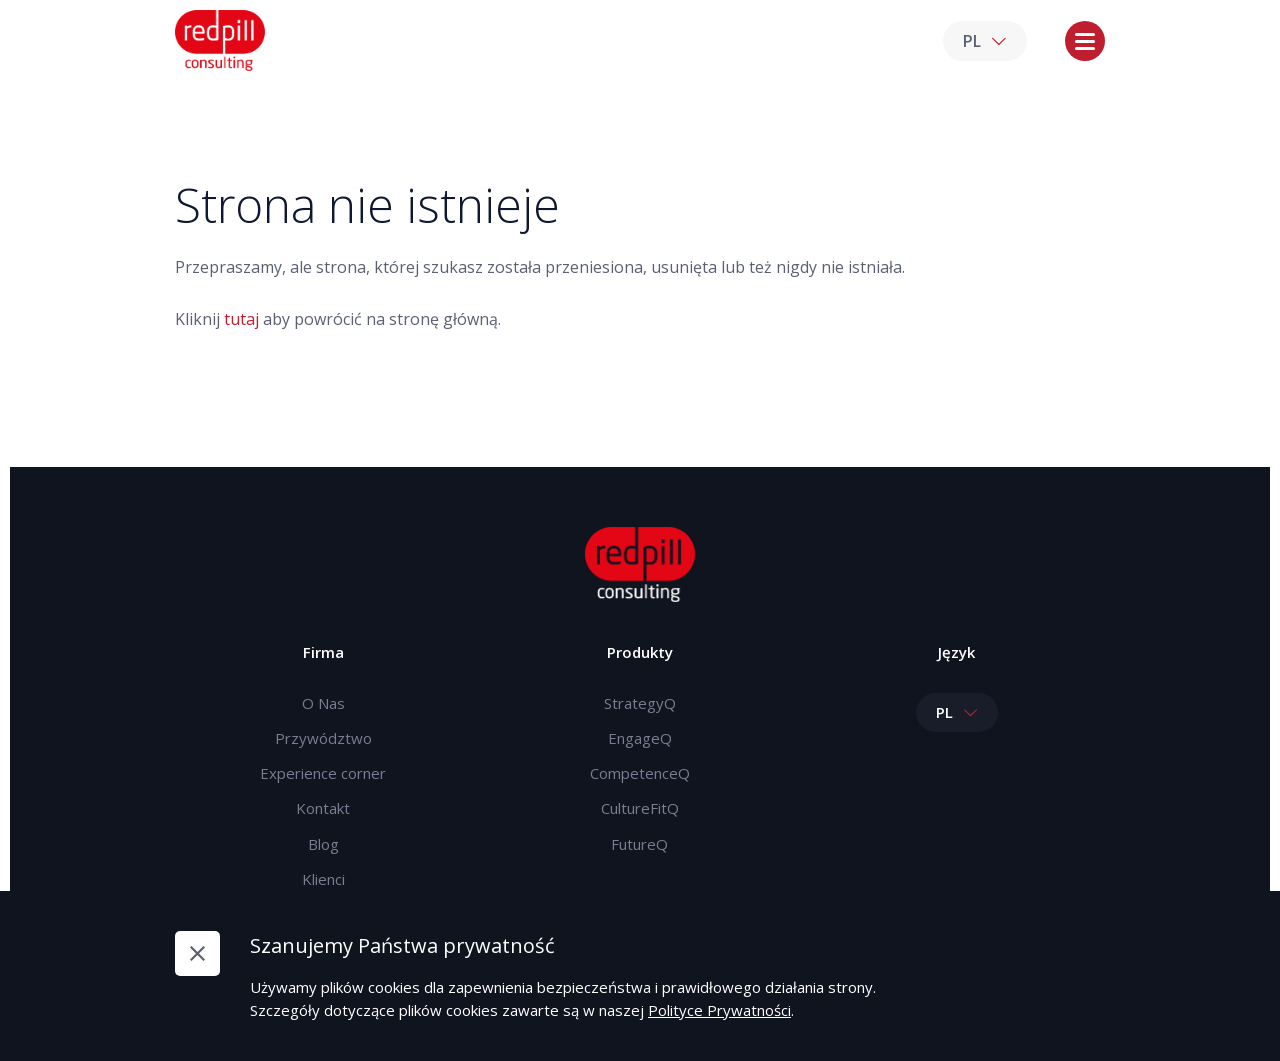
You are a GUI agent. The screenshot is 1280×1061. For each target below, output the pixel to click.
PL (985, 41)
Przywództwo (323, 738)
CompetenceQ (640, 773)
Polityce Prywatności (719, 1010)
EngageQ (640, 738)
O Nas (323, 703)
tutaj (241, 319)
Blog (323, 844)
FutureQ (639, 844)
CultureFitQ (640, 808)
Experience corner (323, 773)
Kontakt (323, 808)
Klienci (323, 879)
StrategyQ (640, 703)
